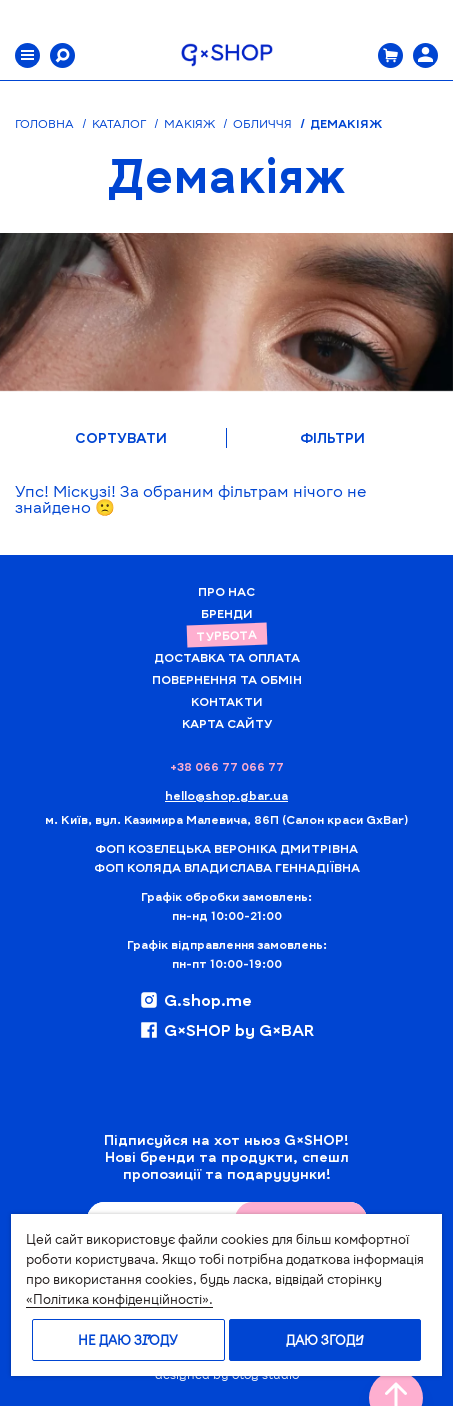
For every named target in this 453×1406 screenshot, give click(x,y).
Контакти (227, 701)
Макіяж (189, 123)
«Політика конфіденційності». (119, 1299)
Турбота (226, 635)
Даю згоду (325, 1340)
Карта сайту (227, 723)
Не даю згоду (128, 1340)
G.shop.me (195, 1000)
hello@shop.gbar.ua (226, 795)
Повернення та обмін (227, 679)
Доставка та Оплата (227, 657)
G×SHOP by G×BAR (226, 1030)
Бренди (227, 613)
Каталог (119, 123)
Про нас (226, 591)
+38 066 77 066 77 (227, 766)
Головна (44, 123)
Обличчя (262, 123)
